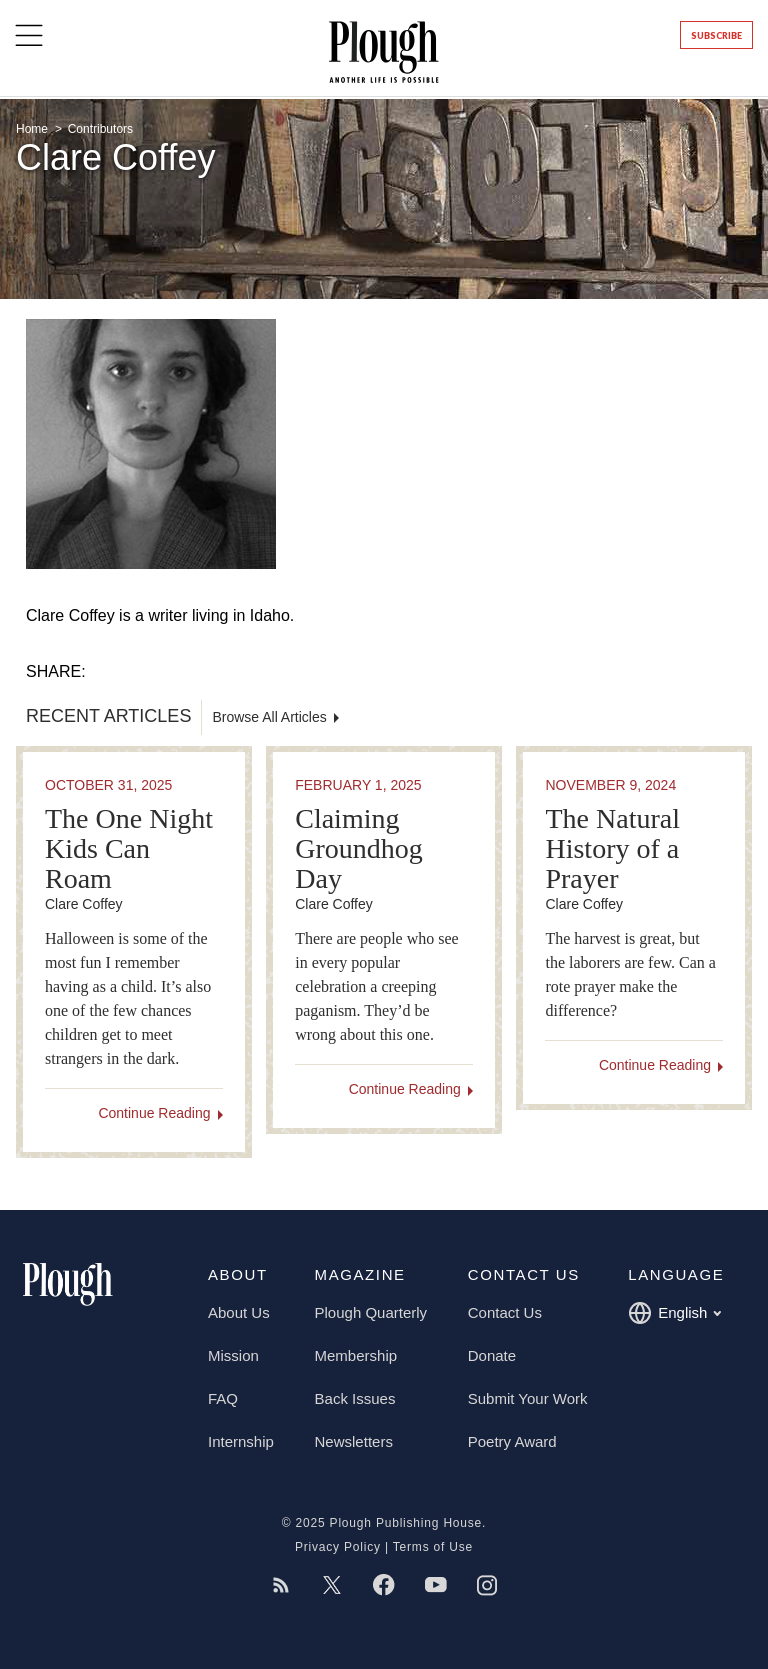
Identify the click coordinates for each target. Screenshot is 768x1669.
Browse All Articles (269, 717)
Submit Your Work (528, 1398)
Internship (241, 1441)
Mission (233, 1355)
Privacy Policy (338, 1547)
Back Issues (355, 1398)
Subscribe (716, 35)
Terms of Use (433, 1547)
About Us (239, 1312)
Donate (492, 1355)
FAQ (223, 1398)
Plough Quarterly (371, 1312)
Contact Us (505, 1312)
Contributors (100, 129)
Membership (356, 1355)
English (674, 1313)
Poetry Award (512, 1441)
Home (33, 129)
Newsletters (354, 1441)
